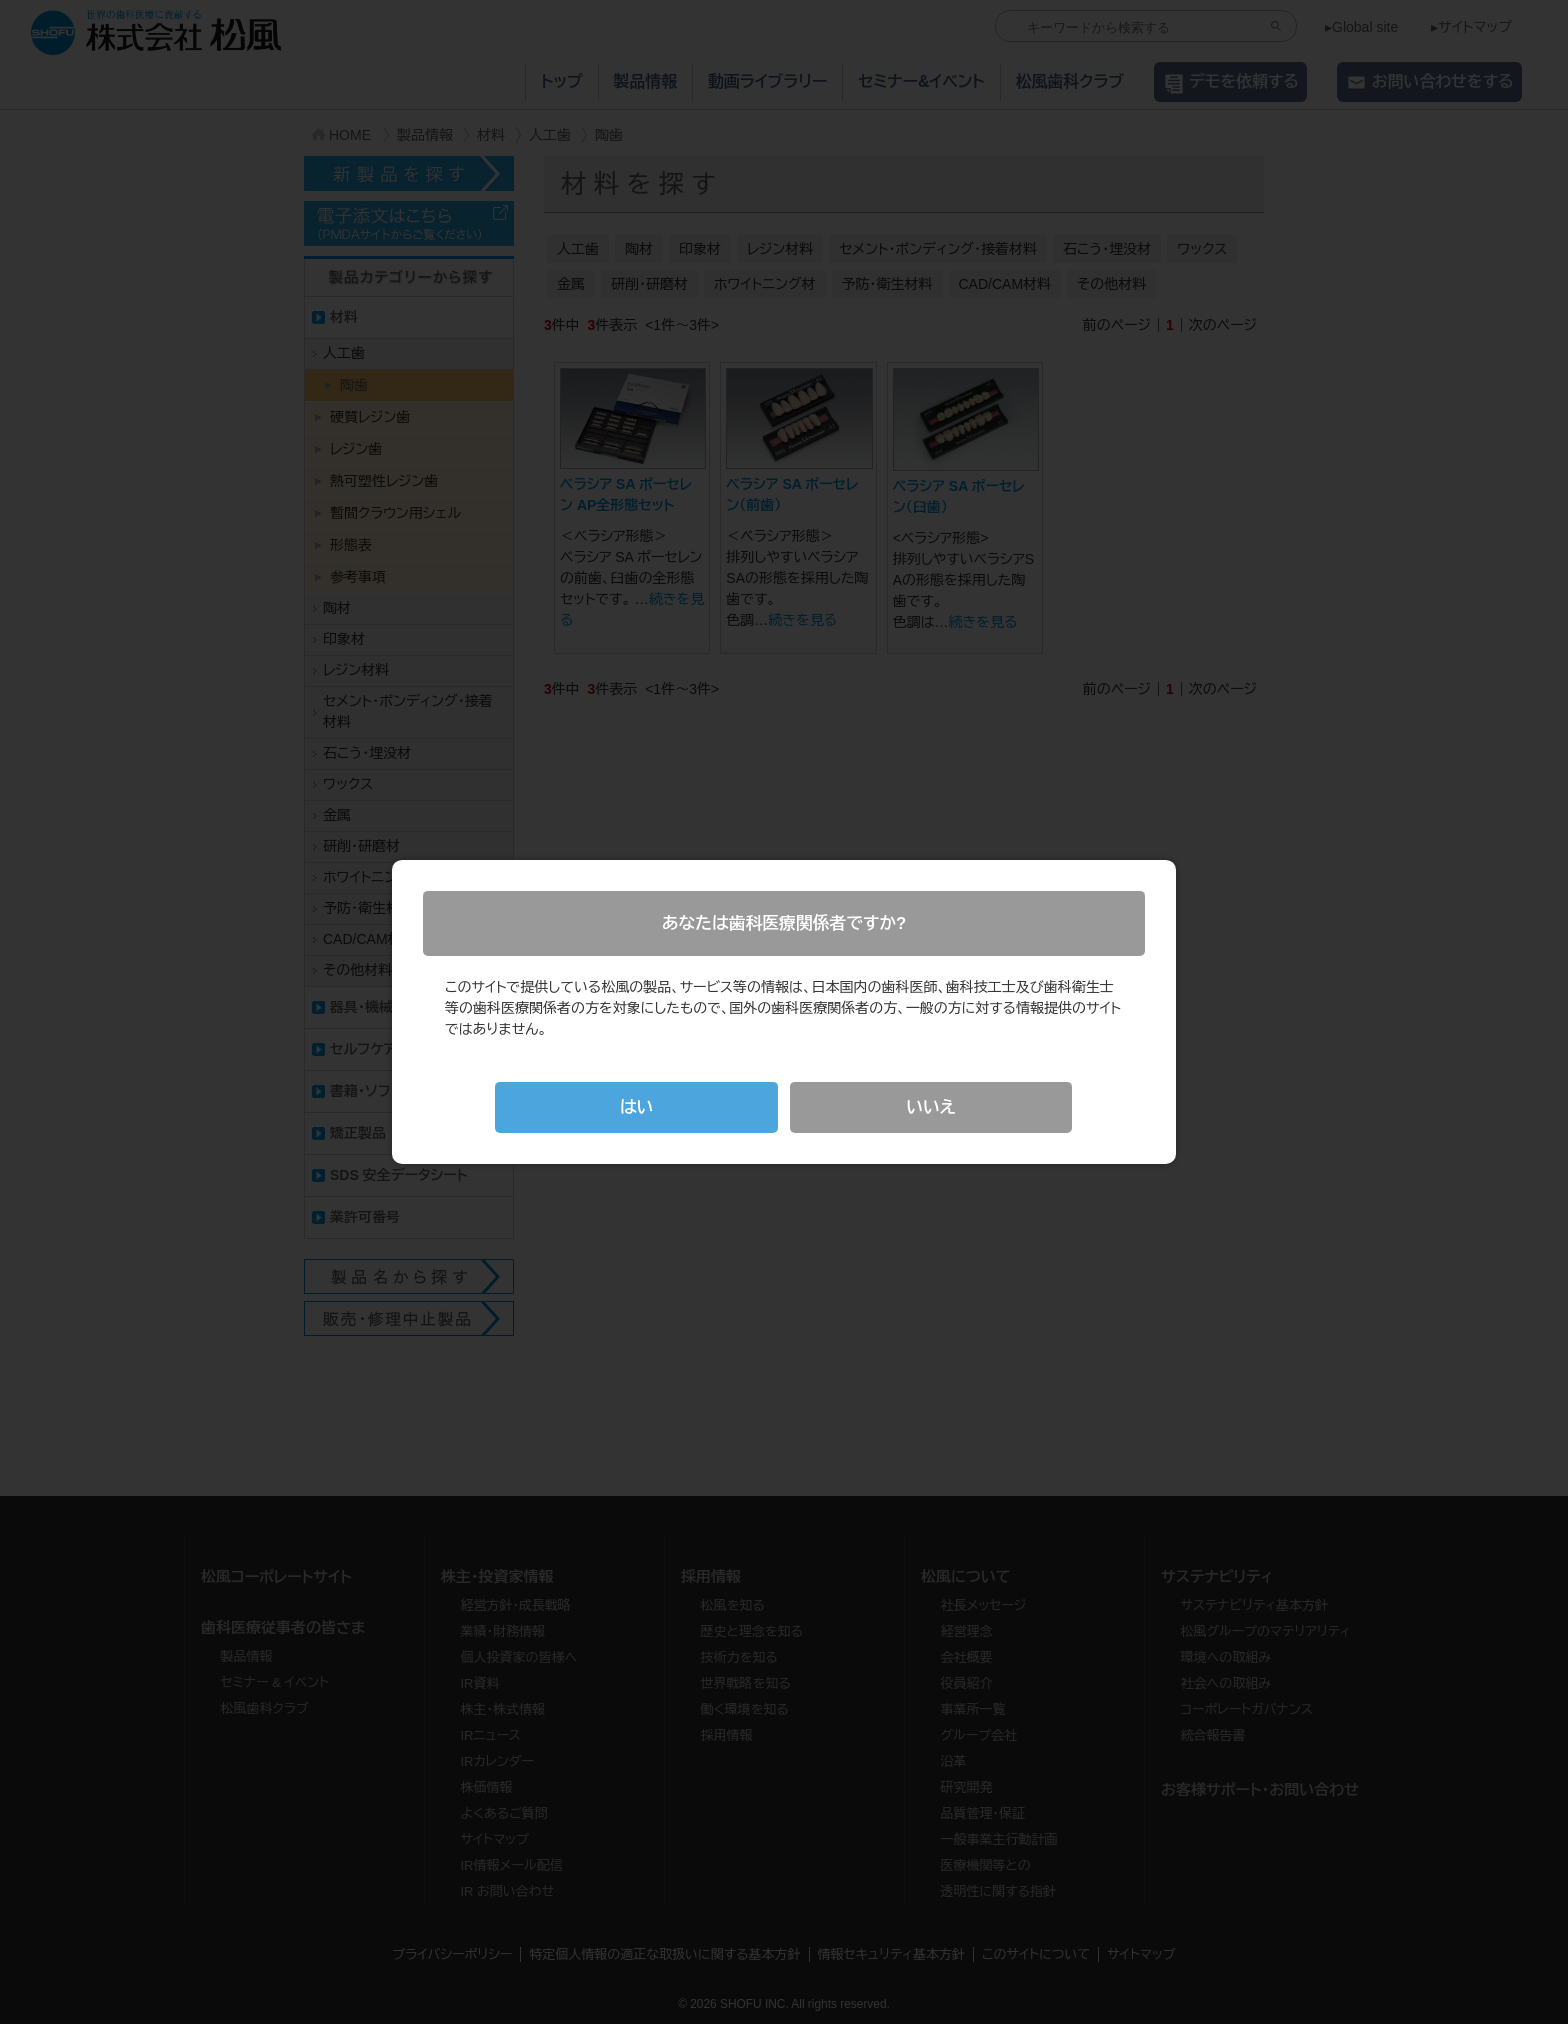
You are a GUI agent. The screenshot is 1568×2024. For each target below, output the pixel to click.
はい (637, 1107)
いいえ (930, 1107)
